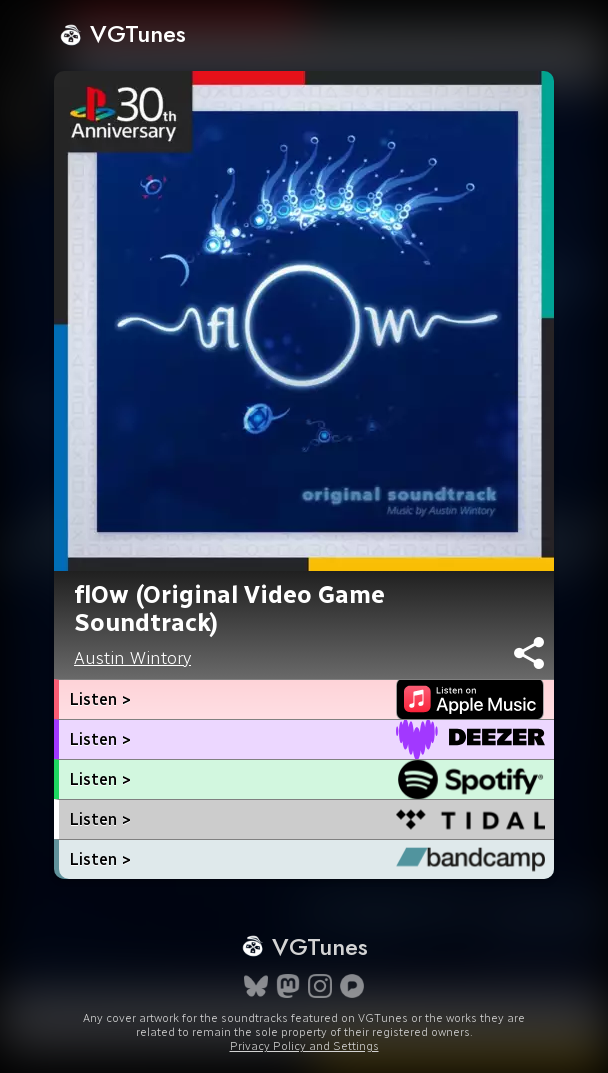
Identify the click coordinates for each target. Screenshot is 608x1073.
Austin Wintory (132, 658)
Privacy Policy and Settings (304, 1046)
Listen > (100, 699)
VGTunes (122, 33)
